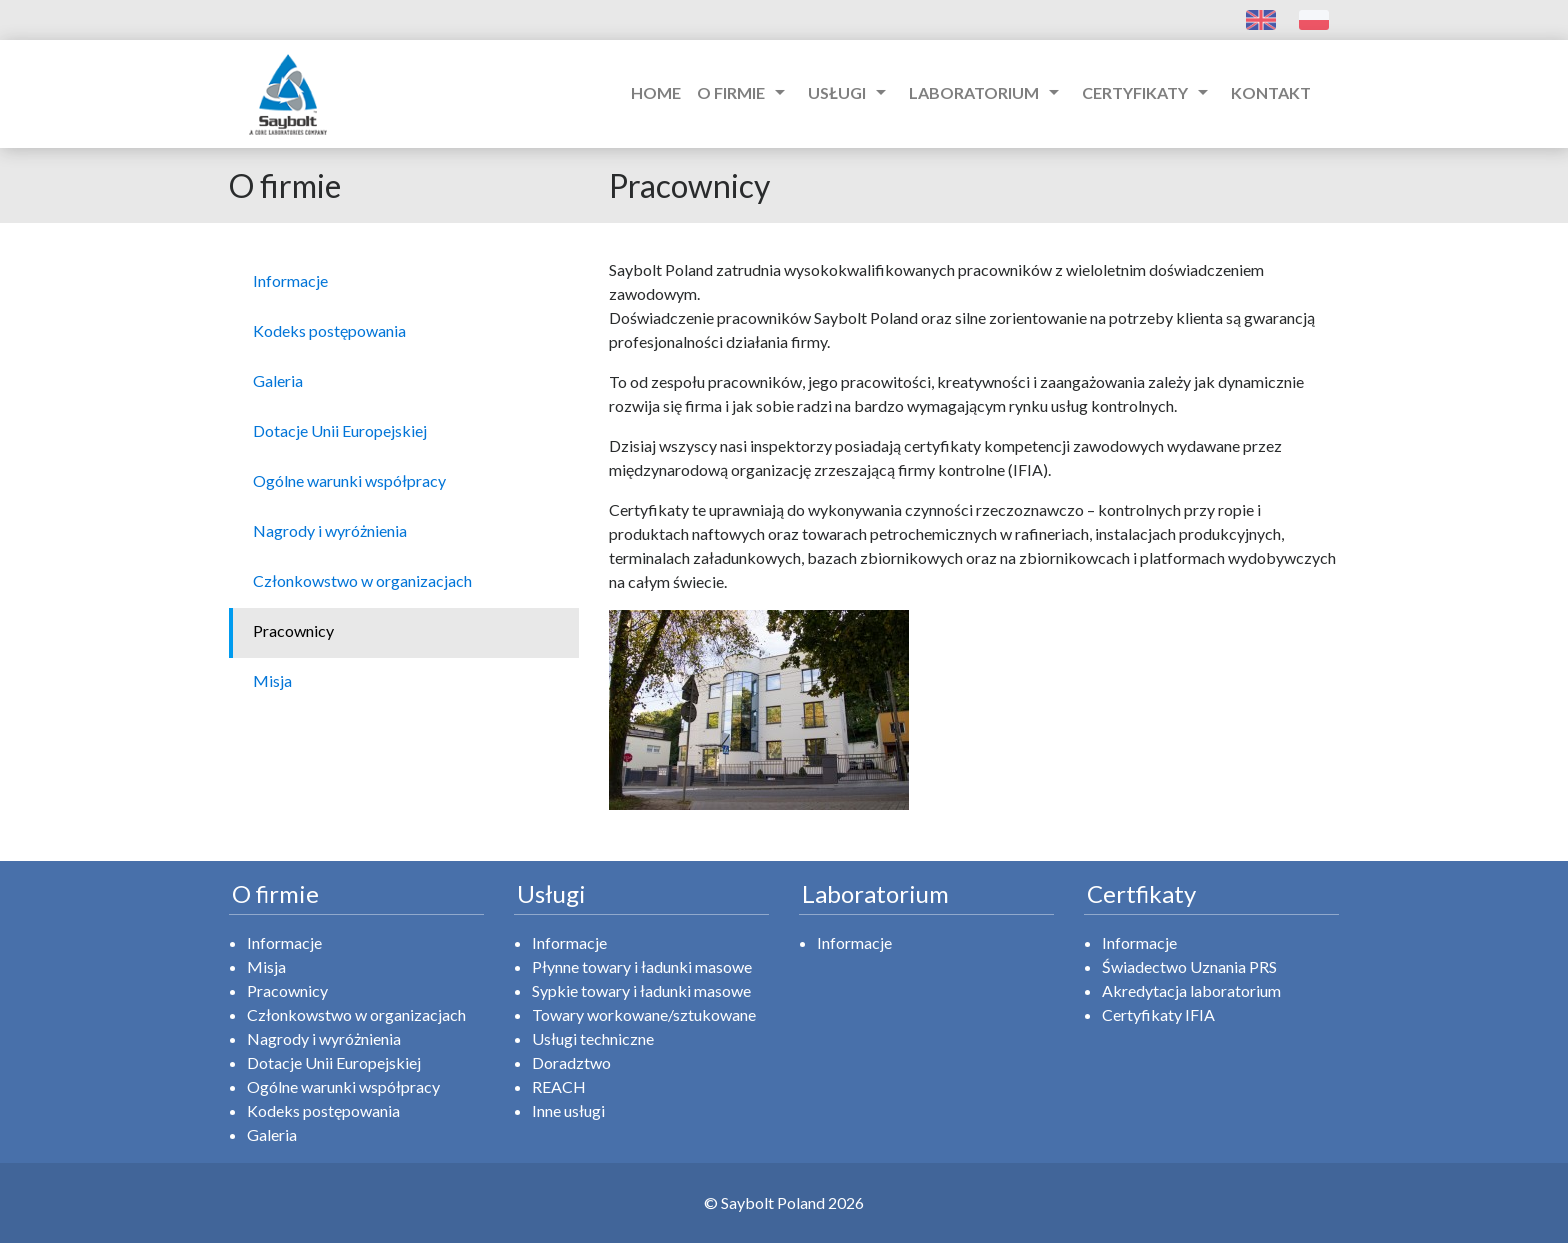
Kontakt (1271, 92)
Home (656, 92)
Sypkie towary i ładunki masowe (641, 990)
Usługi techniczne (593, 1038)
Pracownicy (287, 990)
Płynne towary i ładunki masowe (642, 966)
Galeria (272, 1134)
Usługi (850, 92)
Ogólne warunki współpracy (343, 1086)
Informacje (284, 942)
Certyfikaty (1148, 92)
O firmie (744, 92)
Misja (266, 966)
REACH (559, 1086)
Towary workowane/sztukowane (644, 1014)
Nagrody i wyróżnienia (324, 1038)
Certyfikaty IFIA (1158, 1014)
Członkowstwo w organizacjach (356, 1014)
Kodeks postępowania (323, 1110)
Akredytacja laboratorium (1191, 990)
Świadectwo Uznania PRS (1189, 966)
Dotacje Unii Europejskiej (334, 1062)
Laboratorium (987, 92)
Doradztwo (571, 1062)
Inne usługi (568, 1110)
